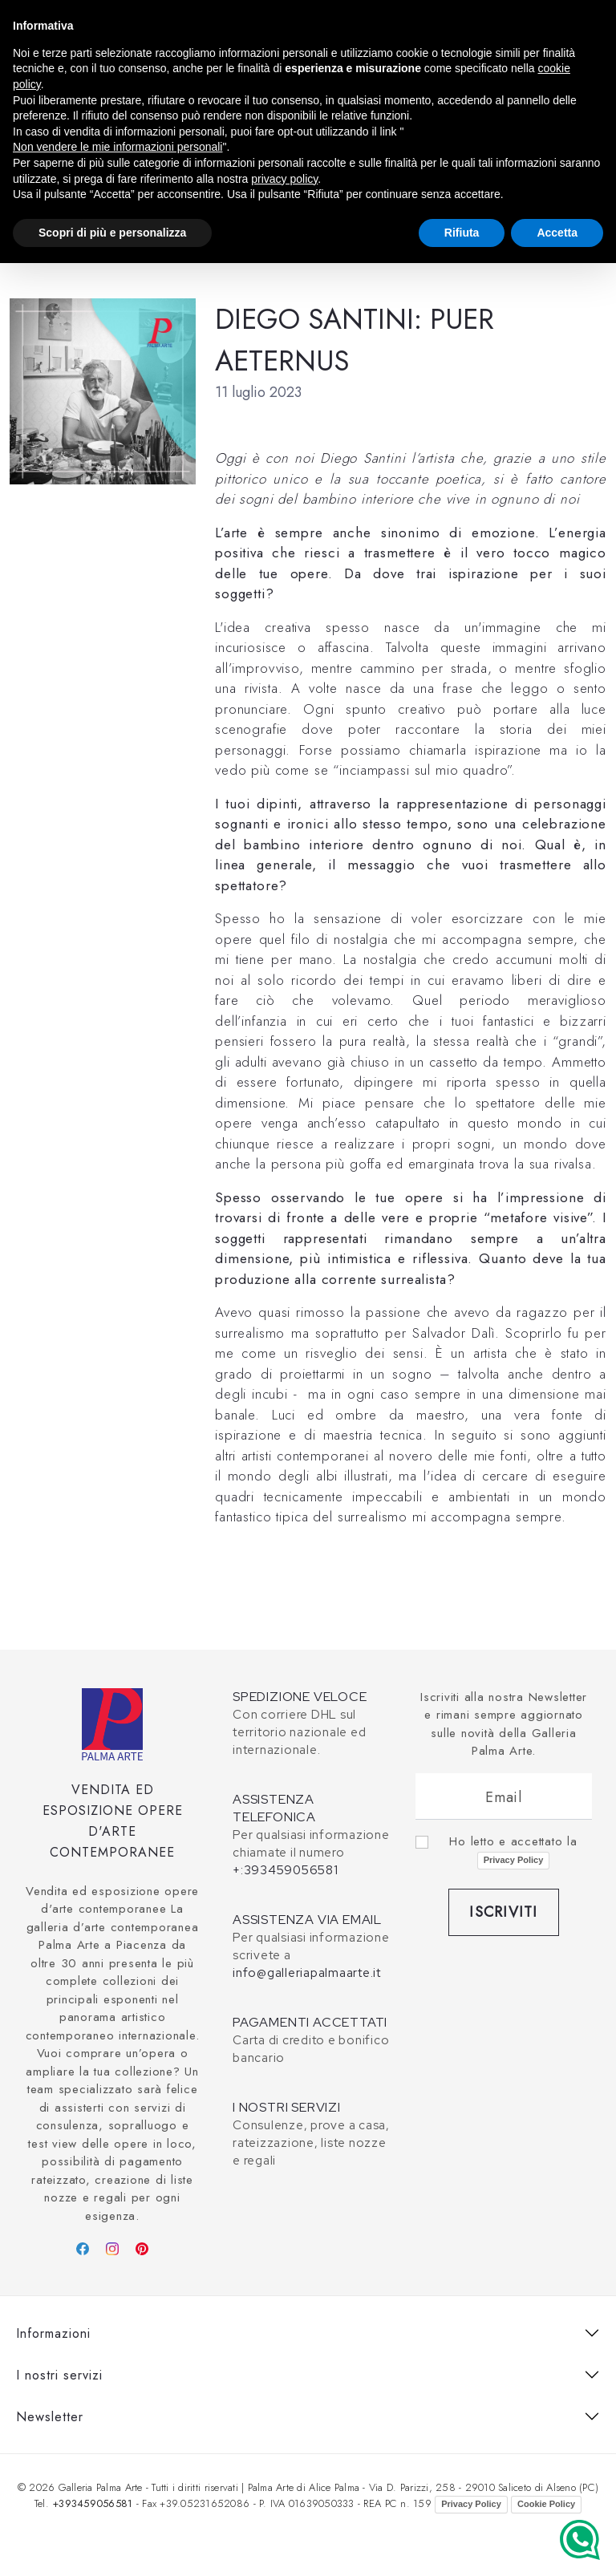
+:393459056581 (285, 1870)
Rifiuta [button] (462, 232)
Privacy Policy (514, 1860)
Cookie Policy (546, 2504)
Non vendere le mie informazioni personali (117, 146)
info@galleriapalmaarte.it (307, 1973)
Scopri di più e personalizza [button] (112, 232)
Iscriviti (503, 1912)
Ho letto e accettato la (513, 1851)
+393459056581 (92, 2503)
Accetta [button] (557, 232)
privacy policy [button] (284, 178)
